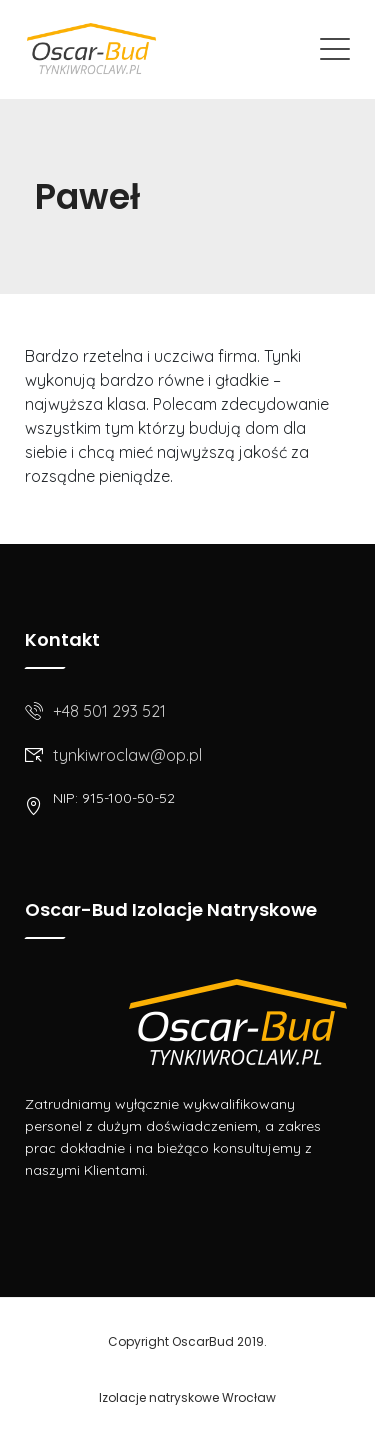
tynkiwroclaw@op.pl (127, 755)
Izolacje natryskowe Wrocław (187, 1397)
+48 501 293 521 (109, 711)
